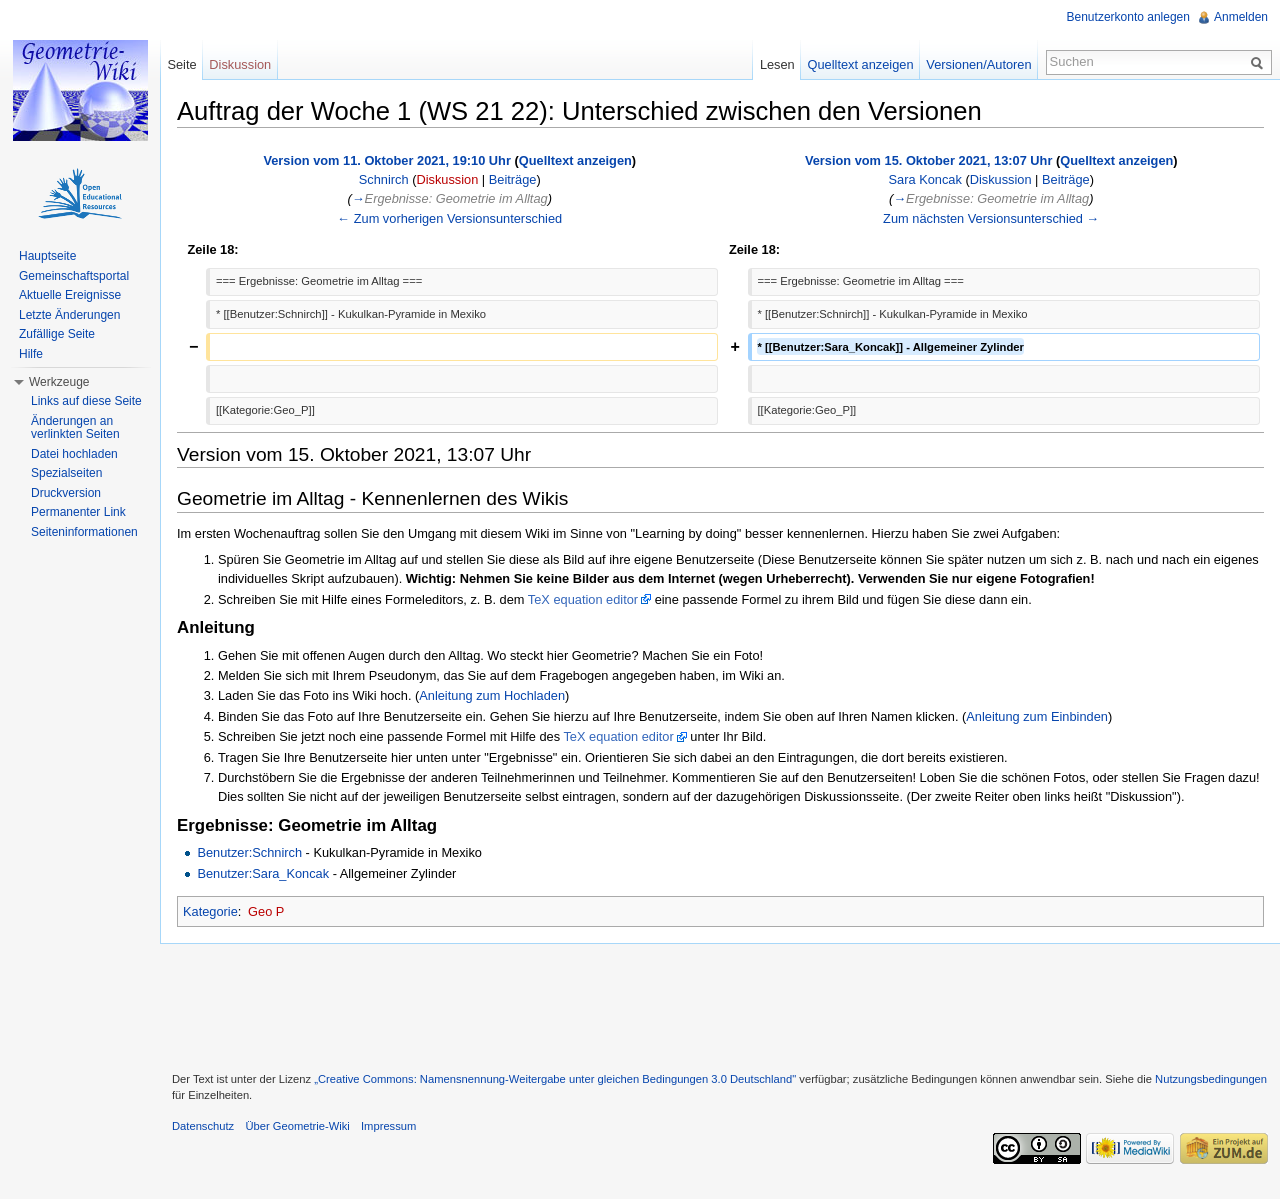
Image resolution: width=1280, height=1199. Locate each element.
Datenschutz (203, 1126)
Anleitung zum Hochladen (492, 695)
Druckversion (66, 493)
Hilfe (31, 354)
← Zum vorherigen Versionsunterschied (449, 218)
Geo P (266, 911)
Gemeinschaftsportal (74, 276)
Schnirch (384, 179)
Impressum (388, 1126)
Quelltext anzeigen (575, 160)
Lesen (777, 64)
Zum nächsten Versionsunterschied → (991, 218)
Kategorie (210, 911)
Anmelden (1241, 17)
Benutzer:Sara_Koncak (263, 873)
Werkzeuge (59, 382)
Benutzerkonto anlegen (1128, 17)
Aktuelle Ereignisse (70, 295)
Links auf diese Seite (86, 401)
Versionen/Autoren (978, 64)
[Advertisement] (720, 1005)
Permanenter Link (78, 512)
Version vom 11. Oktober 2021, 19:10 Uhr (387, 160)
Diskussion (447, 179)
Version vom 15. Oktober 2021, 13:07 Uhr (929, 160)
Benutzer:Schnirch (249, 852)
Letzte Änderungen (69, 315)
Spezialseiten (66, 473)
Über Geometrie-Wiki (297, 1126)
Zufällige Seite (57, 334)
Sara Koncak (925, 179)
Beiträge (513, 179)
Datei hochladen (74, 454)
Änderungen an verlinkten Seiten (75, 428)
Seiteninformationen (84, 532)
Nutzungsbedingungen (1211, 1079)
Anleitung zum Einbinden (1037, 716)
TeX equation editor (583, 599)
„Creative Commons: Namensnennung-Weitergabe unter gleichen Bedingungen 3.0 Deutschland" (555, 1079)
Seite (181, 64)
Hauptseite (47, 256)
